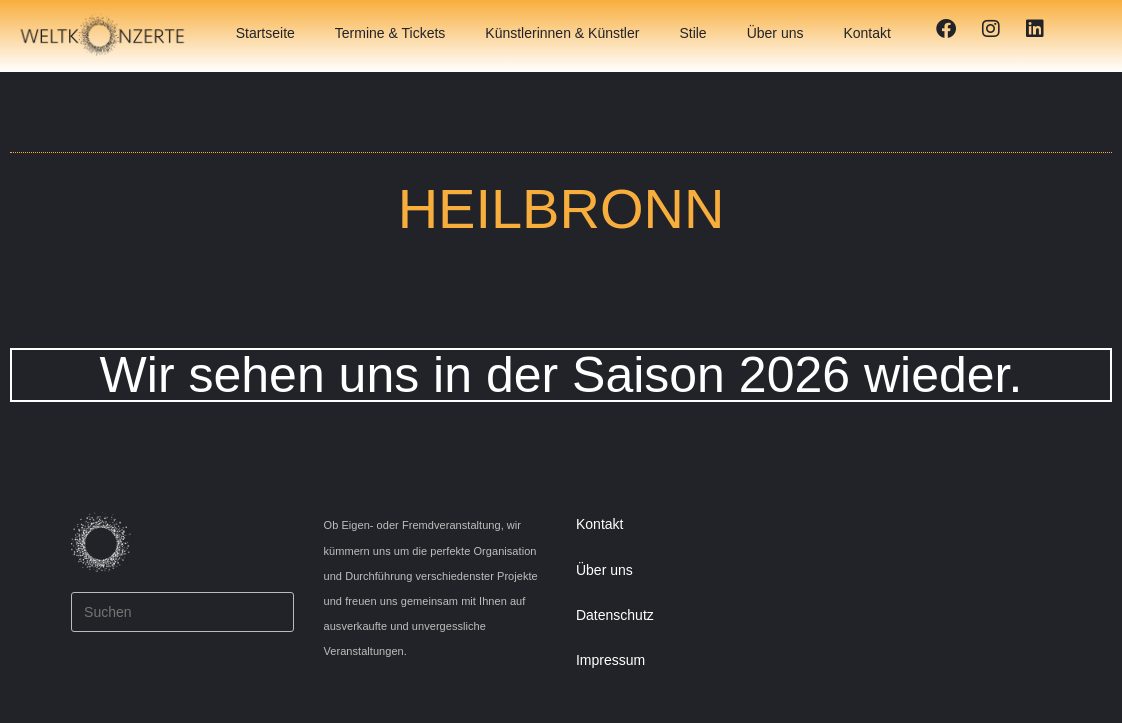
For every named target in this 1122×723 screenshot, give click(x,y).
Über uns (775, 33)
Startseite (265, 33)
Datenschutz (615, 615)
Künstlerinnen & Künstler (562, 33)
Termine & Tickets (390, 33)
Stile (692, 33)
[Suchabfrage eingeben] (182, 612)
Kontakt (866, 33)
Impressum (610, 660)
